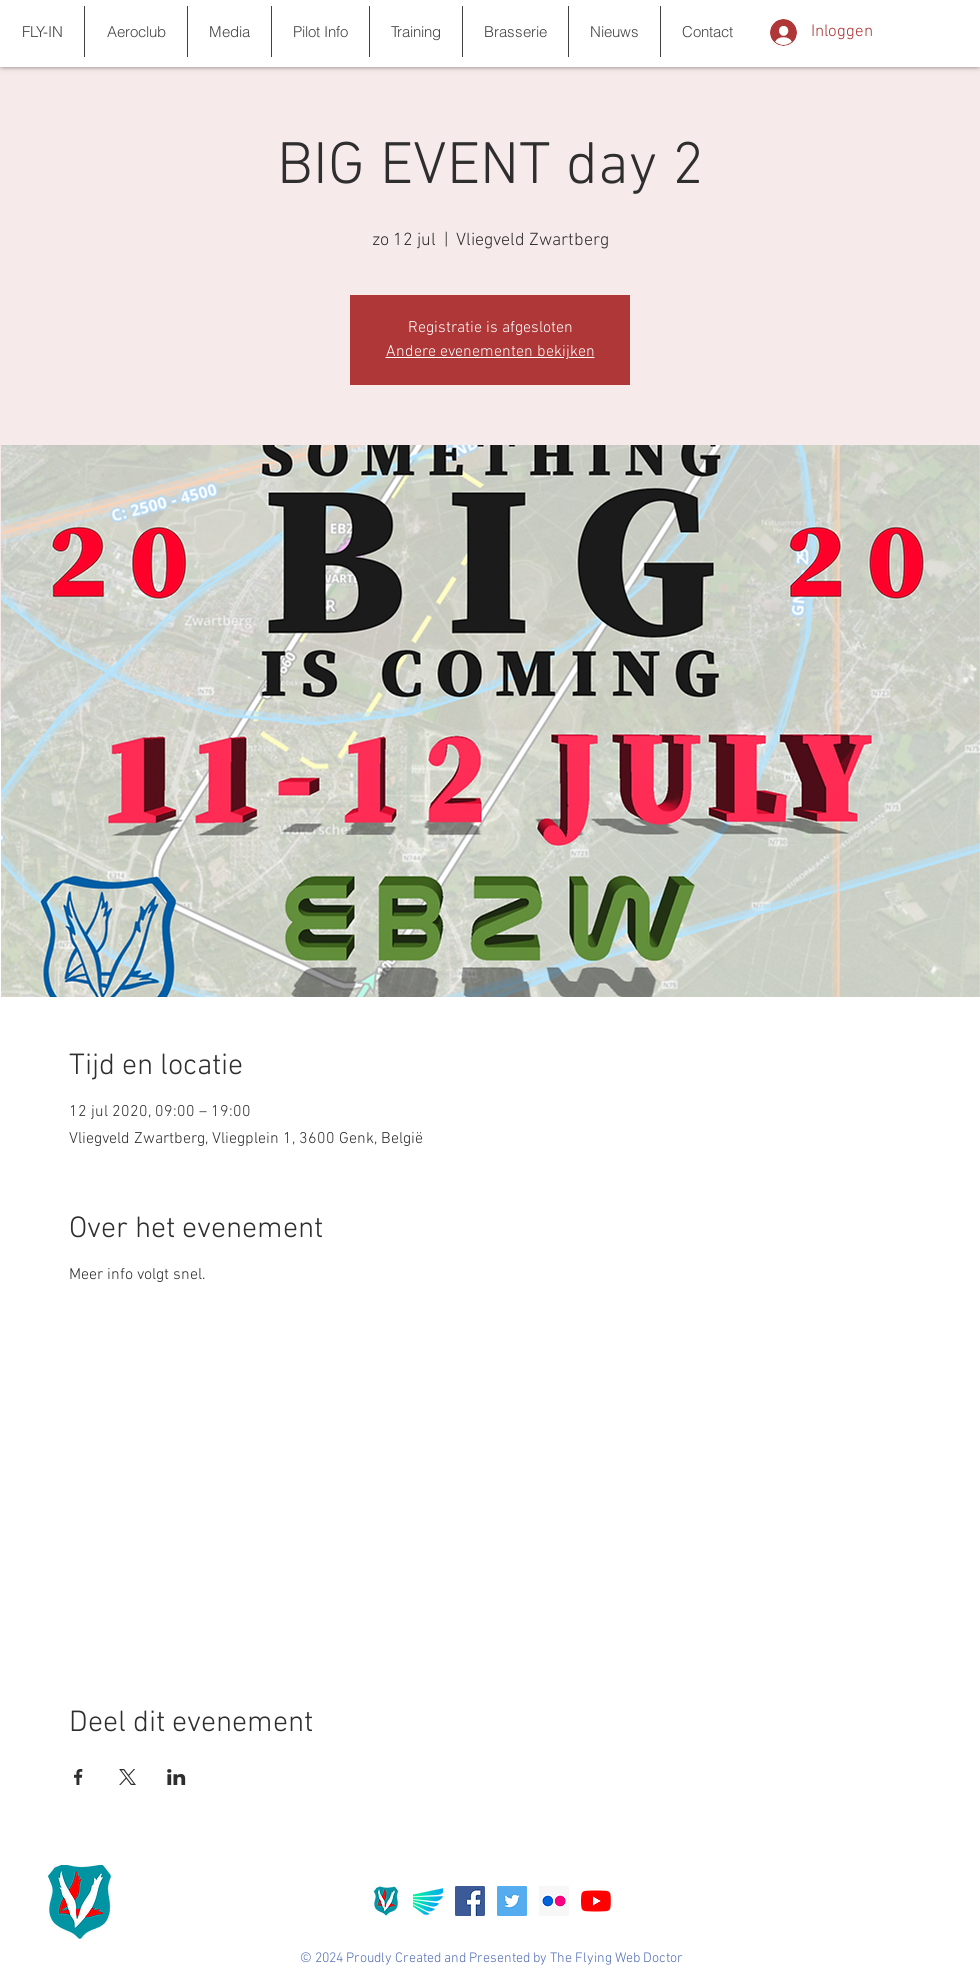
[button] (42, 31)
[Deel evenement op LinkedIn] (176, 1777)
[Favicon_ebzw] (386, 1901)
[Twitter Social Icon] (512, 1901)
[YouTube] (596, 1901)
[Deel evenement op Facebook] (78, 1777)
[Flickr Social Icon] (554, 1901)
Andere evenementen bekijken (490, 352)
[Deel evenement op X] (127, 1777)
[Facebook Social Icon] (470, 1901)
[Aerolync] (428, 1901)
